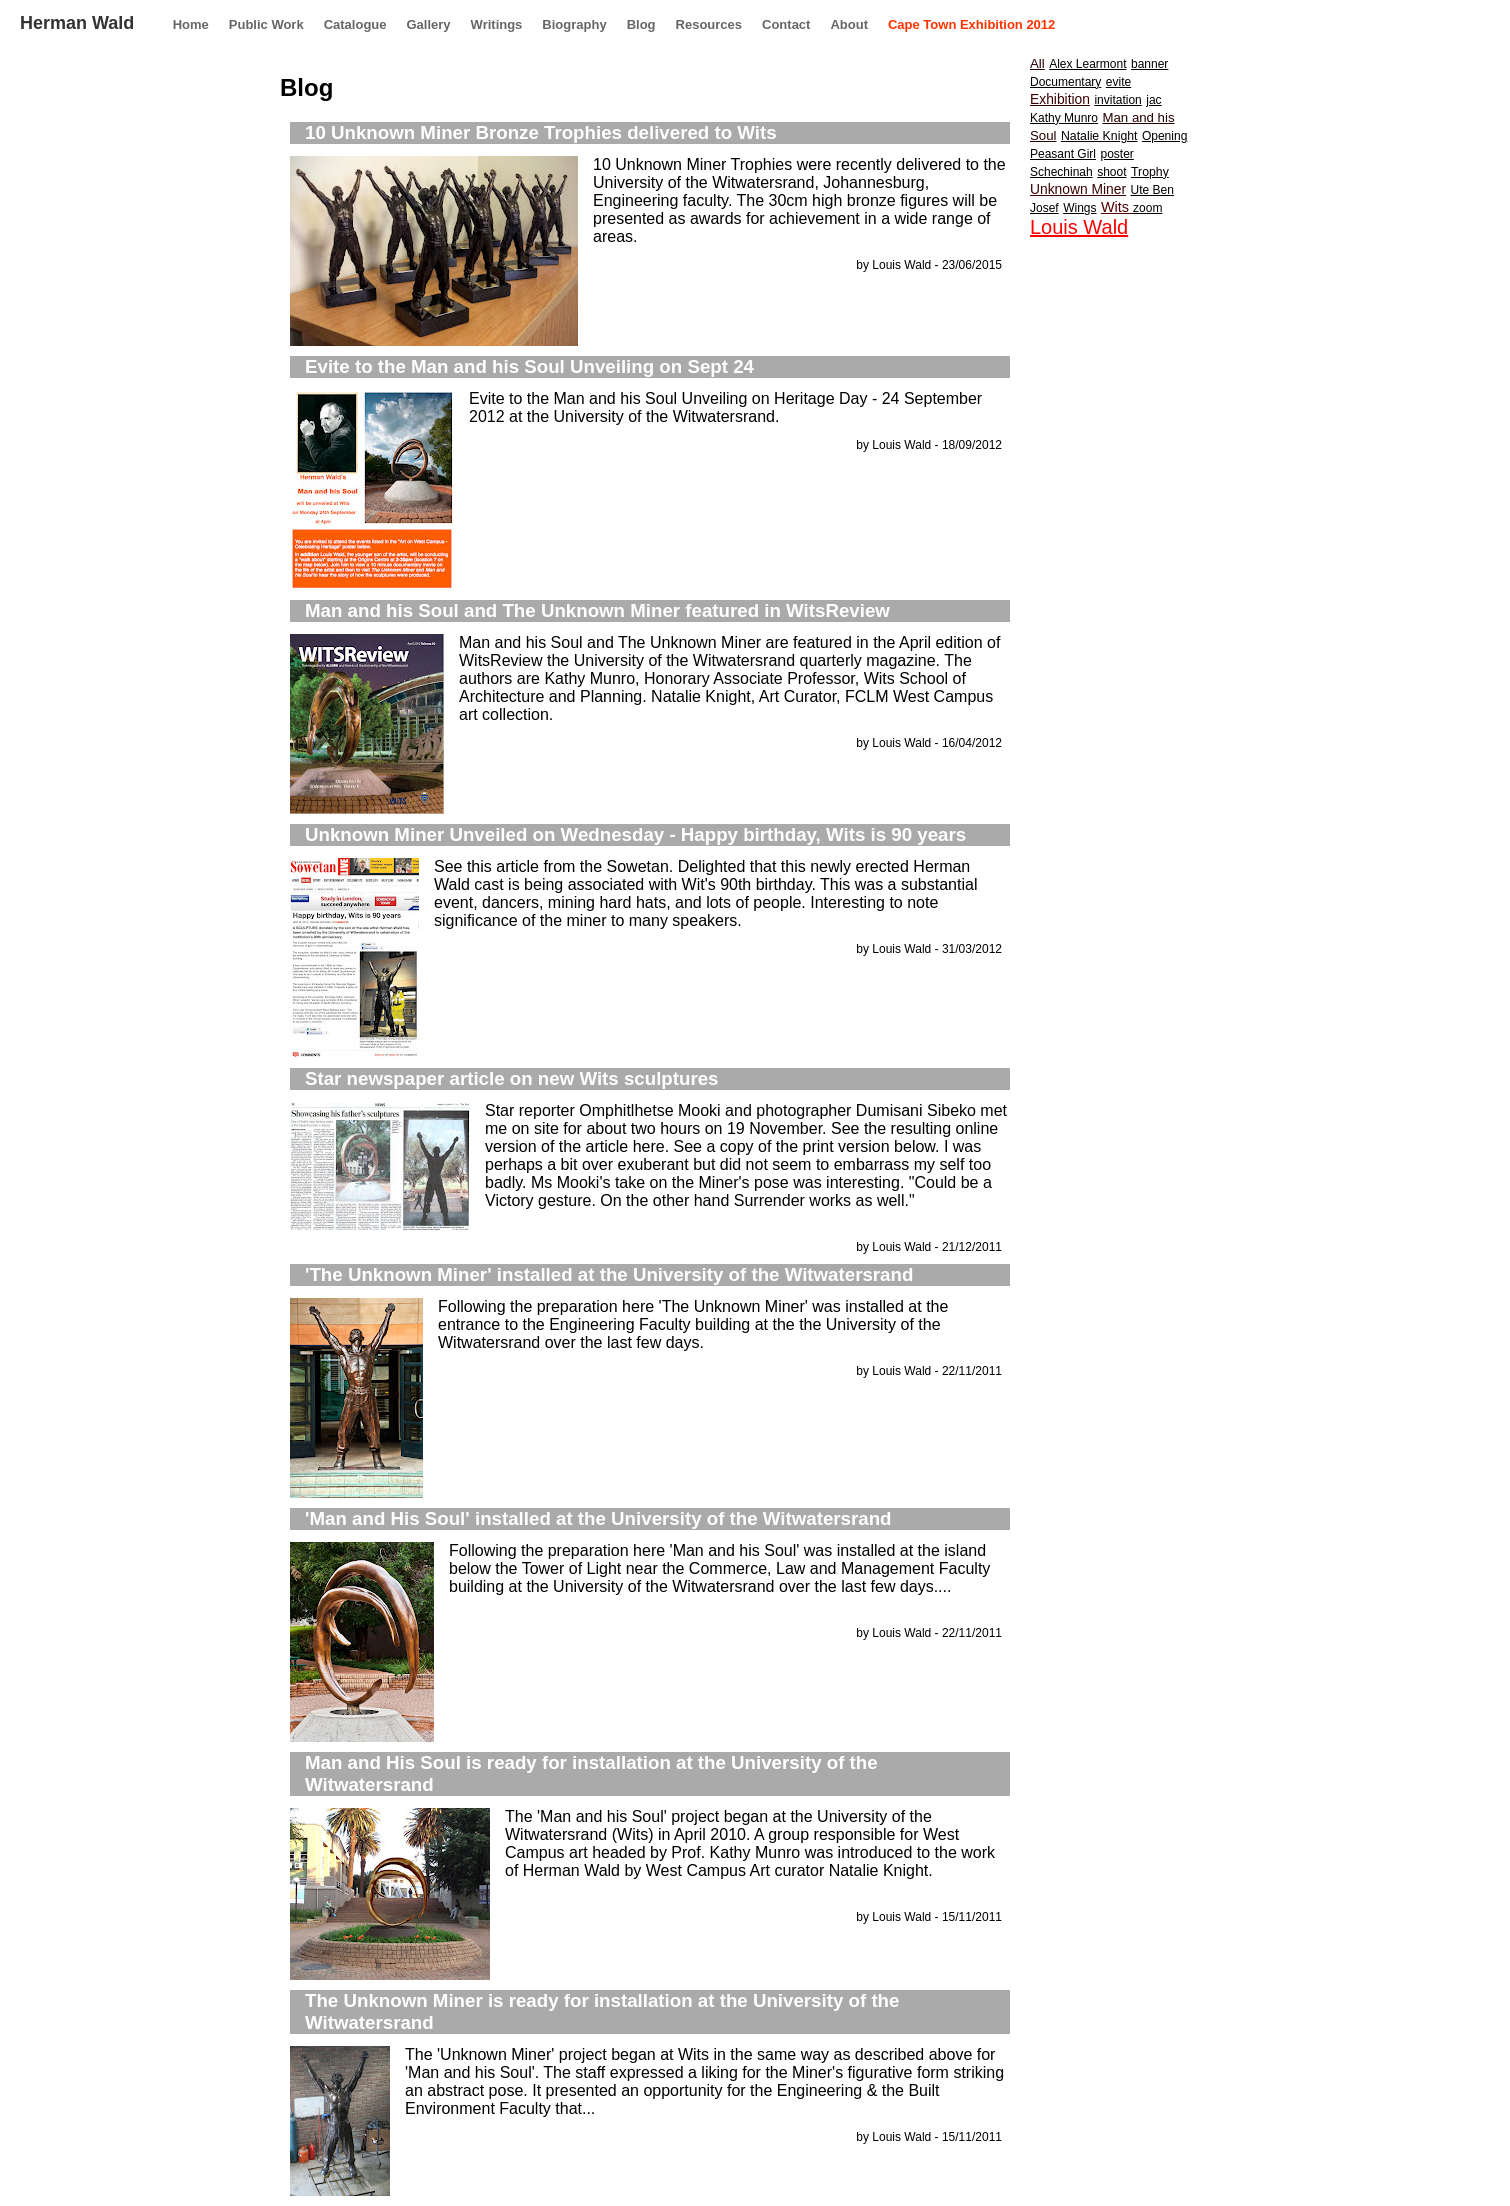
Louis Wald (1079, 227)
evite (1118, 82)
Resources (709, 24)
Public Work (266, 24)
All (1037, 63)
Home (191, 24)
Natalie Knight (1099, 136)
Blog (641, 24)
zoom (1147, 208)
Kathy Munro (1064, 118)
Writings (497, 24)
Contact (786, 24)
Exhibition (1060, 99)
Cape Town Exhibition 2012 (971, 24)
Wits (1117, 207)
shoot (1111, 172)
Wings (1079, 208)
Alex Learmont (1087, 64)
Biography (574, 24)
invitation (1117, 100)
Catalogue (355, 24)
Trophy (1150, 172)
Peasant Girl (1063, 154)
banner (1149, 64)
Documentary (1065, 82)
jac (1153, 100)
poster (1116, 154)
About (849, 24)
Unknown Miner (1078, 189)
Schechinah (1061, 172)
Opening (1164, 136)
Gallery (429, 24)
